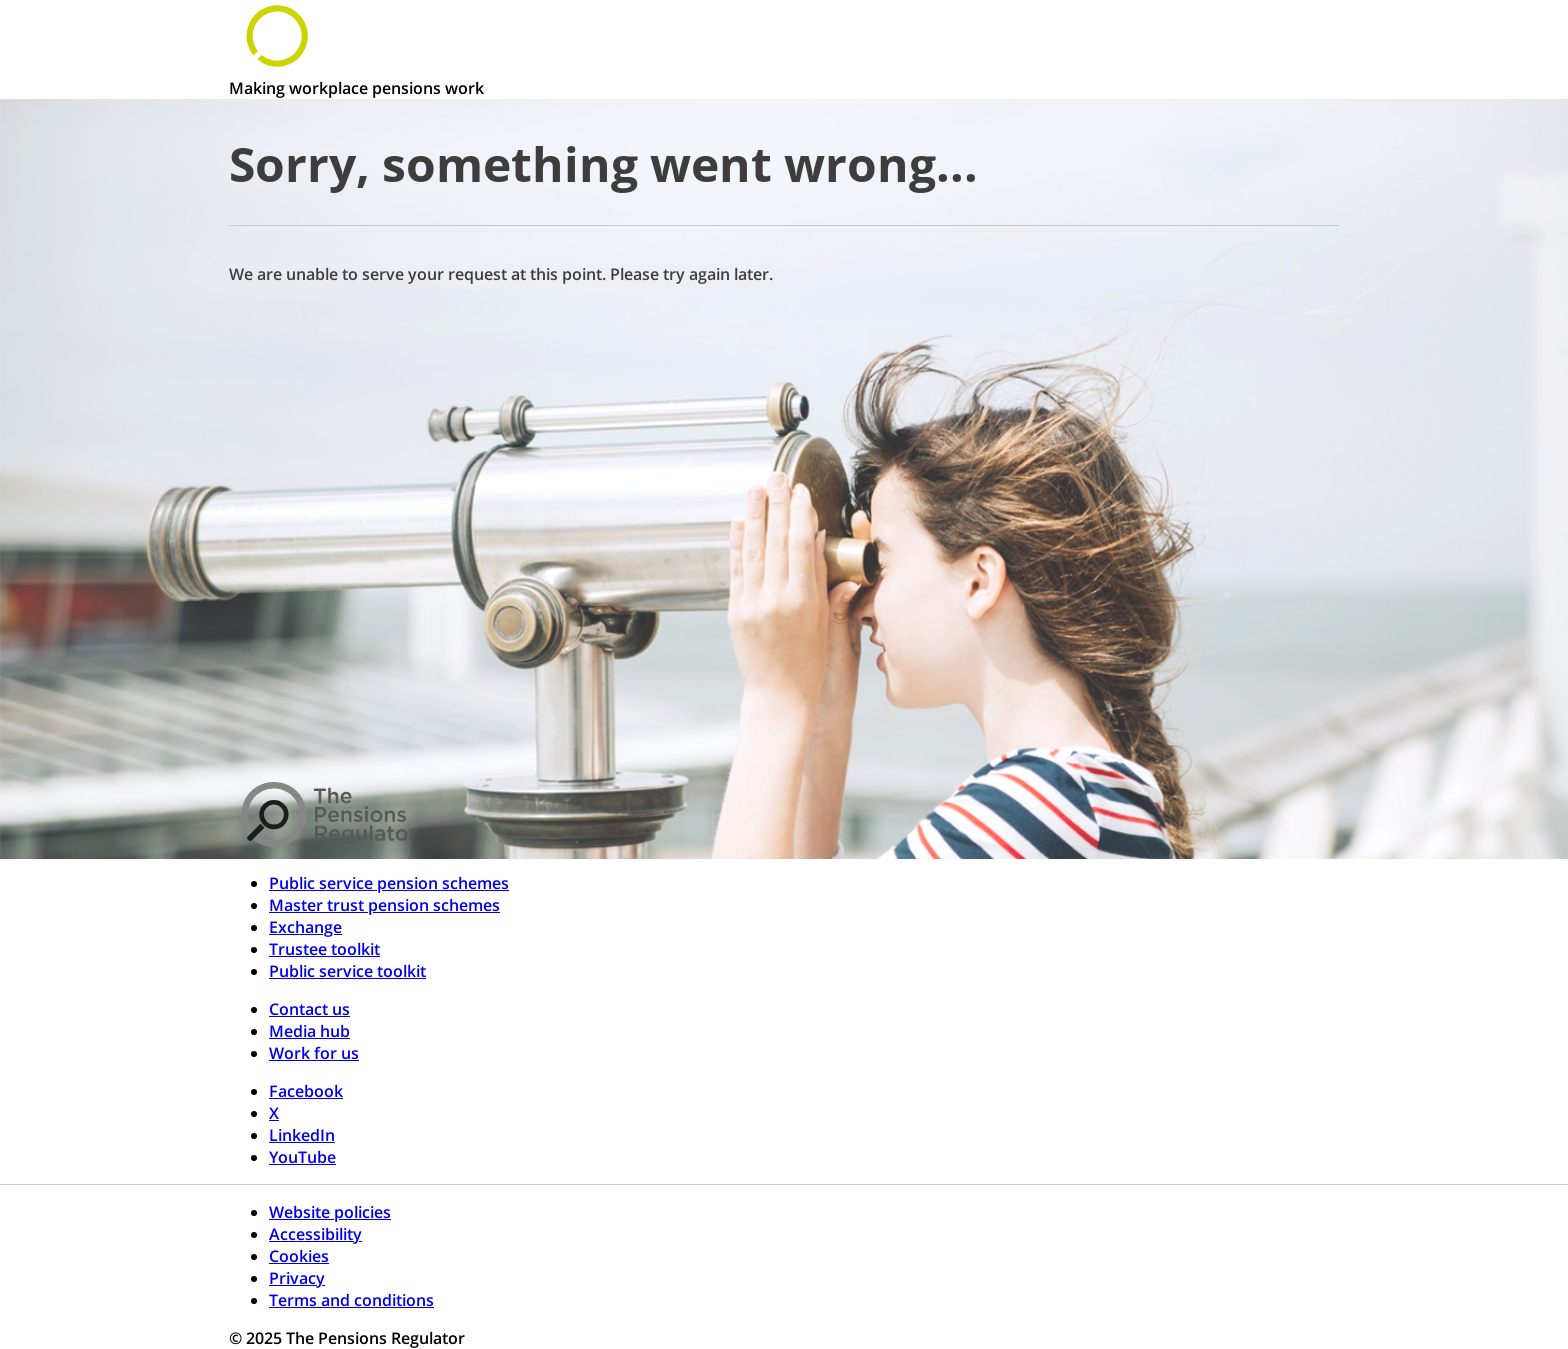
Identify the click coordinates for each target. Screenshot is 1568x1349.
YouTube (302, 1157)
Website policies (330, 1212)
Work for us (314, 1053)
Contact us (309, 1009)
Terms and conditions (351, 1300)
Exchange (305, 927)
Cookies (299, 1256)
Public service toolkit (347, 971)
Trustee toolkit (324, 949)
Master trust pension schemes (384, 905)
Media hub (309, 1031)
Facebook (306, 1091)
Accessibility (315, 1234)
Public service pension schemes (389, 883)
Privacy (297, 1278)
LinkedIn (302, 1135)
